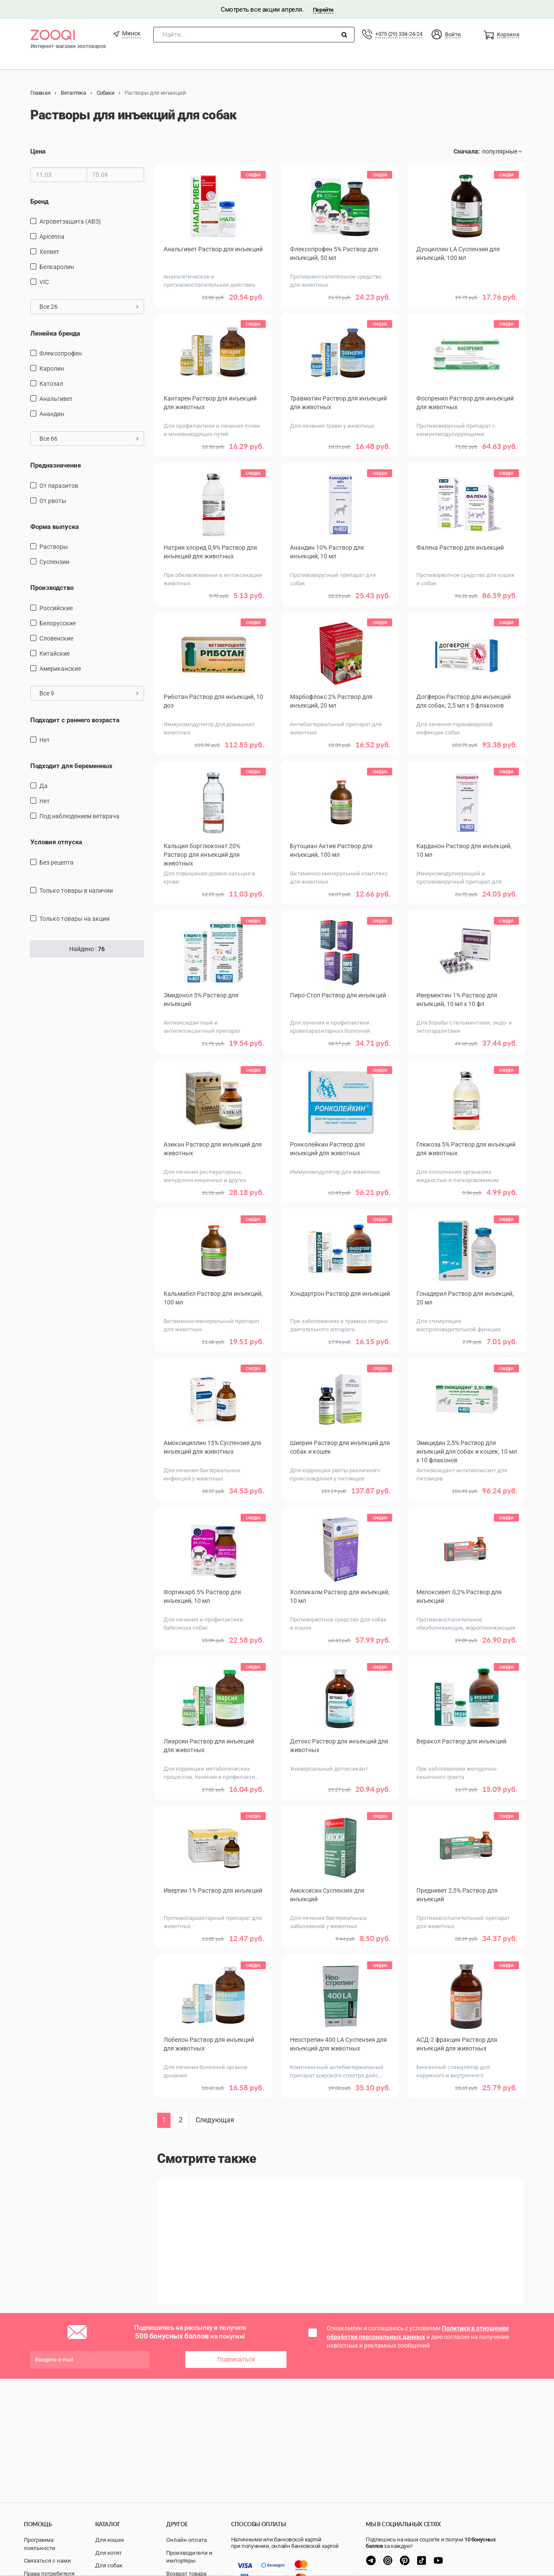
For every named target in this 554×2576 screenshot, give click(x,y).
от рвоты (52, 500)
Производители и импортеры (189, 2557)
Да (43, 785)
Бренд (39, 201)
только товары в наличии (76, 890)
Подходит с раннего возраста (74, 720)
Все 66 (88, 438)
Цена (37, 151)
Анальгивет (56, 398)
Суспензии (54, 561)
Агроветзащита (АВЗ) (70, 221)
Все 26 (88, 306)
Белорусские (57, 622)
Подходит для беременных (71, 766)
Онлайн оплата (186, 2540)
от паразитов (58, 485)
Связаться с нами (47, 2560)
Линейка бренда (55, 333)
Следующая (215, 2120)
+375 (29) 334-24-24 (398, 33)
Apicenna (51, 236)
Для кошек (109, 2540)
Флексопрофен (60, 353)
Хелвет (49, 251)
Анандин (51, 413)
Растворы (53, 546)
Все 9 (88, 693)
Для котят (108, 2553)
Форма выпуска (54, 526)
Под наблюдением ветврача (79, 816)
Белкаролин (56, 266)
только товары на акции (74, 918)
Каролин (51, 368)
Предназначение (55, 465)
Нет (44, 740)
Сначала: (467, 151)
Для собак (108, 2565)
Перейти (323, 9)
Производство (52, 588)
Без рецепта (56, 862)
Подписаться (236, 2359)
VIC (44, 281)
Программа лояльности (39, 2544)
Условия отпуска (56, 842)
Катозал (51, 383)
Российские (56, 607)
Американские (60, 668)
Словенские (56, 637)
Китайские (54, 653)
